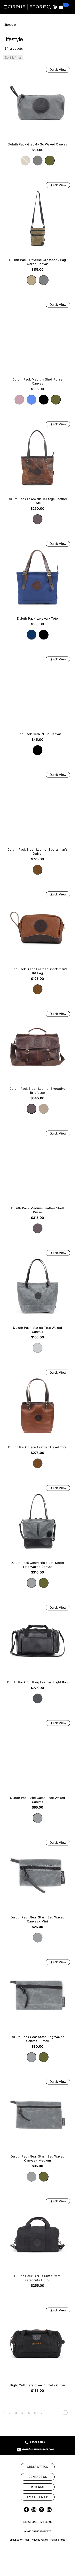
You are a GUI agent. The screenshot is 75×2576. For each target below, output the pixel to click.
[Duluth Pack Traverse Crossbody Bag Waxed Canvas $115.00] (37, 228)
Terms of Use (57, 2565)
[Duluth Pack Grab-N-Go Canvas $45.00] (37, 700)
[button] (64, 7)
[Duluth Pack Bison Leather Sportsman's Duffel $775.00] (37, 817)
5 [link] (29, 2413)
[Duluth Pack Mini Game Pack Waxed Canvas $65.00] (37, 1766)
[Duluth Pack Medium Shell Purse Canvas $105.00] (37, 347)
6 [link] (35, 2413)
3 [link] (16, 2413)
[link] (65, 2413)
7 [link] (42, 2413)
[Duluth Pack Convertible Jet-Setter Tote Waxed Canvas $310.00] (37, 1530)
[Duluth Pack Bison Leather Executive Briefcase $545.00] (37, 1056)
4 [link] (22, 2413)
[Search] (49, 7)
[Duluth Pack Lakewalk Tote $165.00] (37, 584)
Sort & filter (13, 57)
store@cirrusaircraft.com (37, 2449)
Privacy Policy (40, 2565)
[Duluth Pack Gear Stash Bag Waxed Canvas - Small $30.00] (37, 2005)
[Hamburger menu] (5, 6)
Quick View (57, 70)
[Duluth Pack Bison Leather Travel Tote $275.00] (37, 1413)
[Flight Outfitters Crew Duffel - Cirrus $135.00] (37, 2351)
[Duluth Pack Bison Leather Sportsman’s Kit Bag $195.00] (37, 937)
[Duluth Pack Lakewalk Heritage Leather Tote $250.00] (37, 467)
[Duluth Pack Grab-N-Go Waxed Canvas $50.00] (37, 110)
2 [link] (9, 2413)
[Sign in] (55, 7)
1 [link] (3, 2413)
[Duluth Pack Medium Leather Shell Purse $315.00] (37, 1176)
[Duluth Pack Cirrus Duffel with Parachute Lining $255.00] (37, 2244)
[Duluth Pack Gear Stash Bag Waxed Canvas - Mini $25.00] (37, 1885)
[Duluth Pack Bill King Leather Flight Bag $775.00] (37, 1648)
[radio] (25, 160)
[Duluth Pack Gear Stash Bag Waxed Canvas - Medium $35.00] (37, 2124)
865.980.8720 (37, 2442)
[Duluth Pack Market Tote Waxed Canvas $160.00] (37, 1296)
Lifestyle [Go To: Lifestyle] (9, 25)
